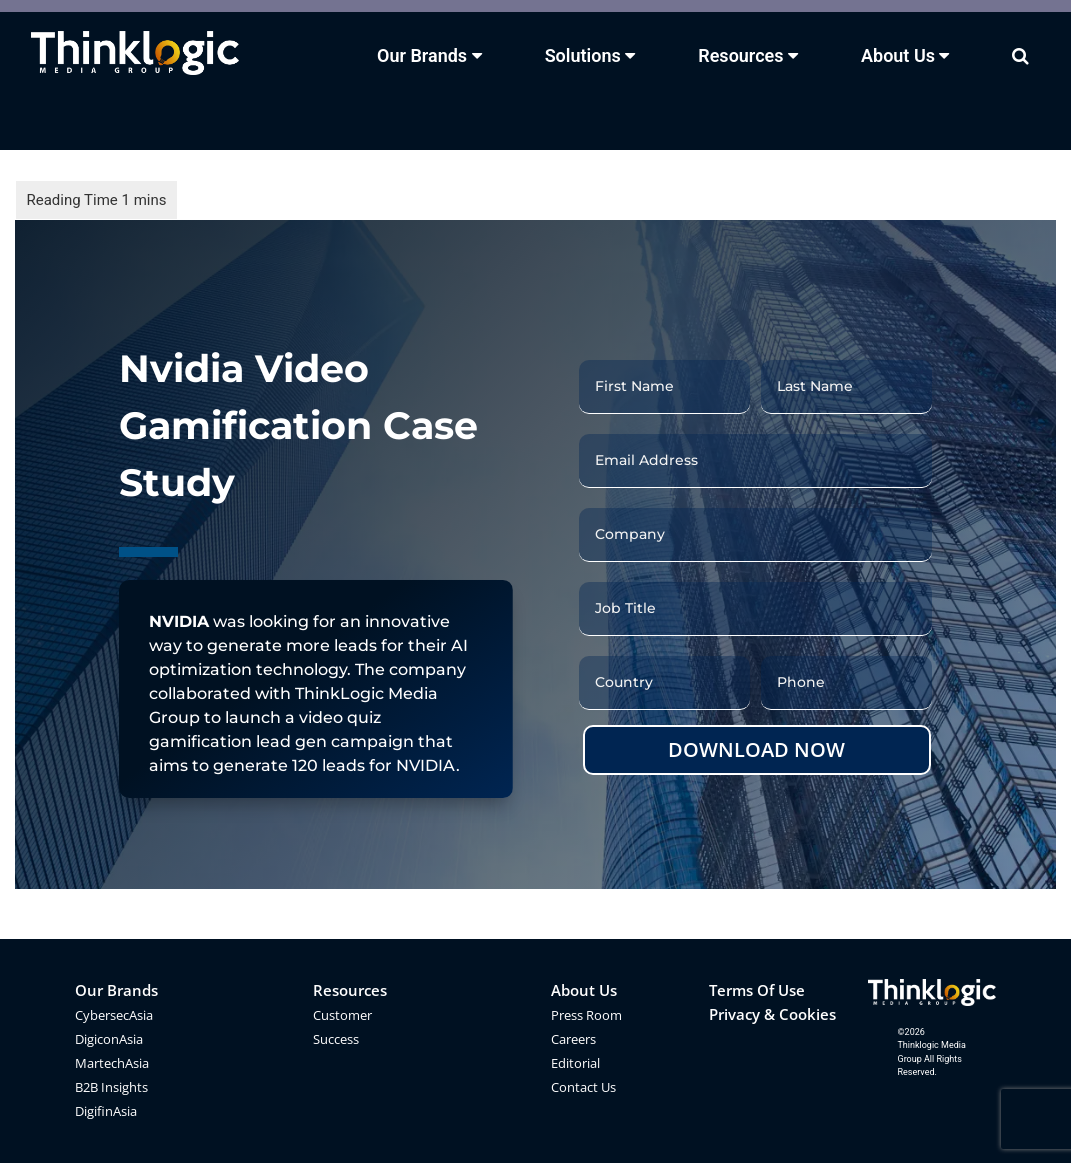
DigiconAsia (109, 1039)
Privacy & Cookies (772, 1014)
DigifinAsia (106, 1111)
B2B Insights (111, 1087)
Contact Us (583, 1087)
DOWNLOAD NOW (756, 749)
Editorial (575, 1063)
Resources (350, 990)
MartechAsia (112, 1063)
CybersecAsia (114, 1015)
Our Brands (116, 990)
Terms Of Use (757, 990)
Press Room (586, 1015)
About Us (584, 990)
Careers (573, 1039)
